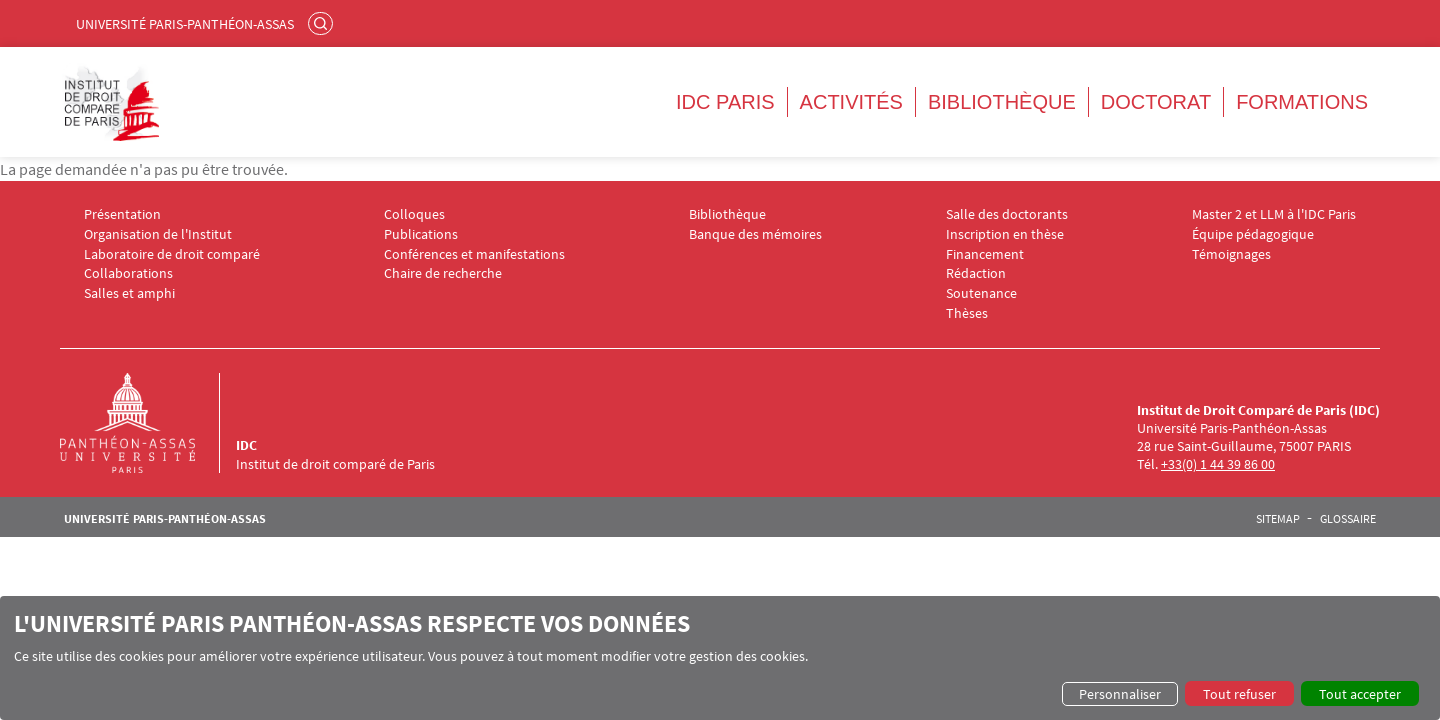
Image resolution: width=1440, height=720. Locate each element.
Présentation (122, 214)
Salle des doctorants (1007, 214)
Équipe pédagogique (1253, 234)
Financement (985, 254)
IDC (246, 445)
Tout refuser (1239, 694)
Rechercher (323, 23)
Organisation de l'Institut (158, 234)
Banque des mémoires (755, 234)
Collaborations (128, 273)
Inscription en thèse (1005, 234)
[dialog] (720, 658)
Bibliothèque (1002, 102)
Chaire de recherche (443, 273)
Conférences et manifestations (474, 254)
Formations (1302, 102)
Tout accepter (1360, 694)
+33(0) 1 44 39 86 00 (1218, 464)
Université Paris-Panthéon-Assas (185, 24)
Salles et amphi (129, 293)
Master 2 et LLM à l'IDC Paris (1274, 214)
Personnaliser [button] (1120, 694)
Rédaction (976, 273)
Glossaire (1348, 519)
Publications (421, 234)
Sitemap (1278, 519)
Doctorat (1156, 102)
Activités (851, 102)
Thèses (967, 313)
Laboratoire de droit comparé (172, 254)
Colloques (414, 214)
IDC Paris (725, 102)
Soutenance (981, 293)
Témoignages (1231, 254)
